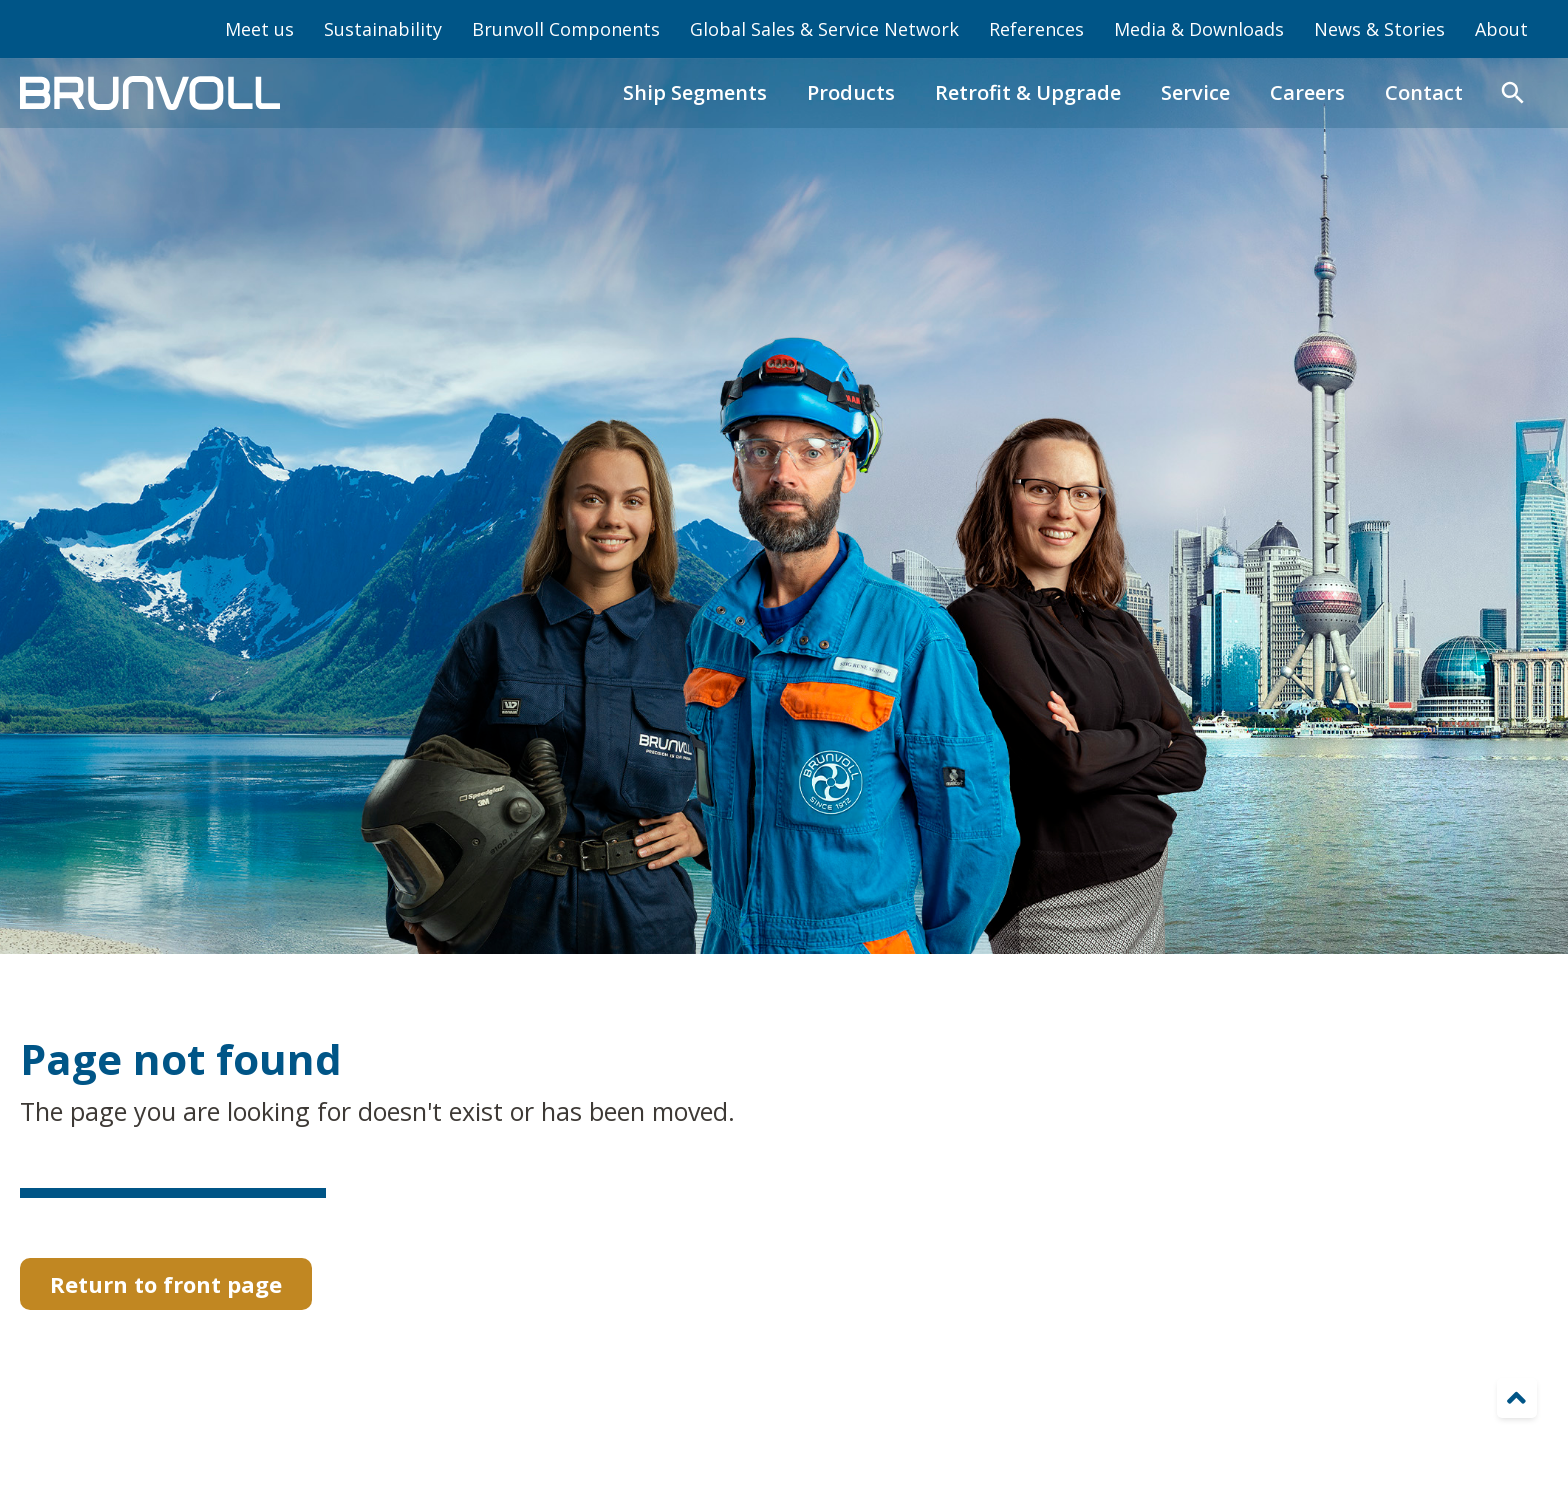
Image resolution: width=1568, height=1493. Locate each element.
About (1501, 29)
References (1036, 29)
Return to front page (166, 1284)
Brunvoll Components (566, 29)
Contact (1424, 92)
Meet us (259, 29)
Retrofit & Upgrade (1028, 92)
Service (1195, 92)
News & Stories (1379, 29)
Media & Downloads (1199, 29)
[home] (150, 93)
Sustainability (383, 29)
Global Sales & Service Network (824, 29)
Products (851, 92)
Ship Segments (695, 92)
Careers (1307, 92)
